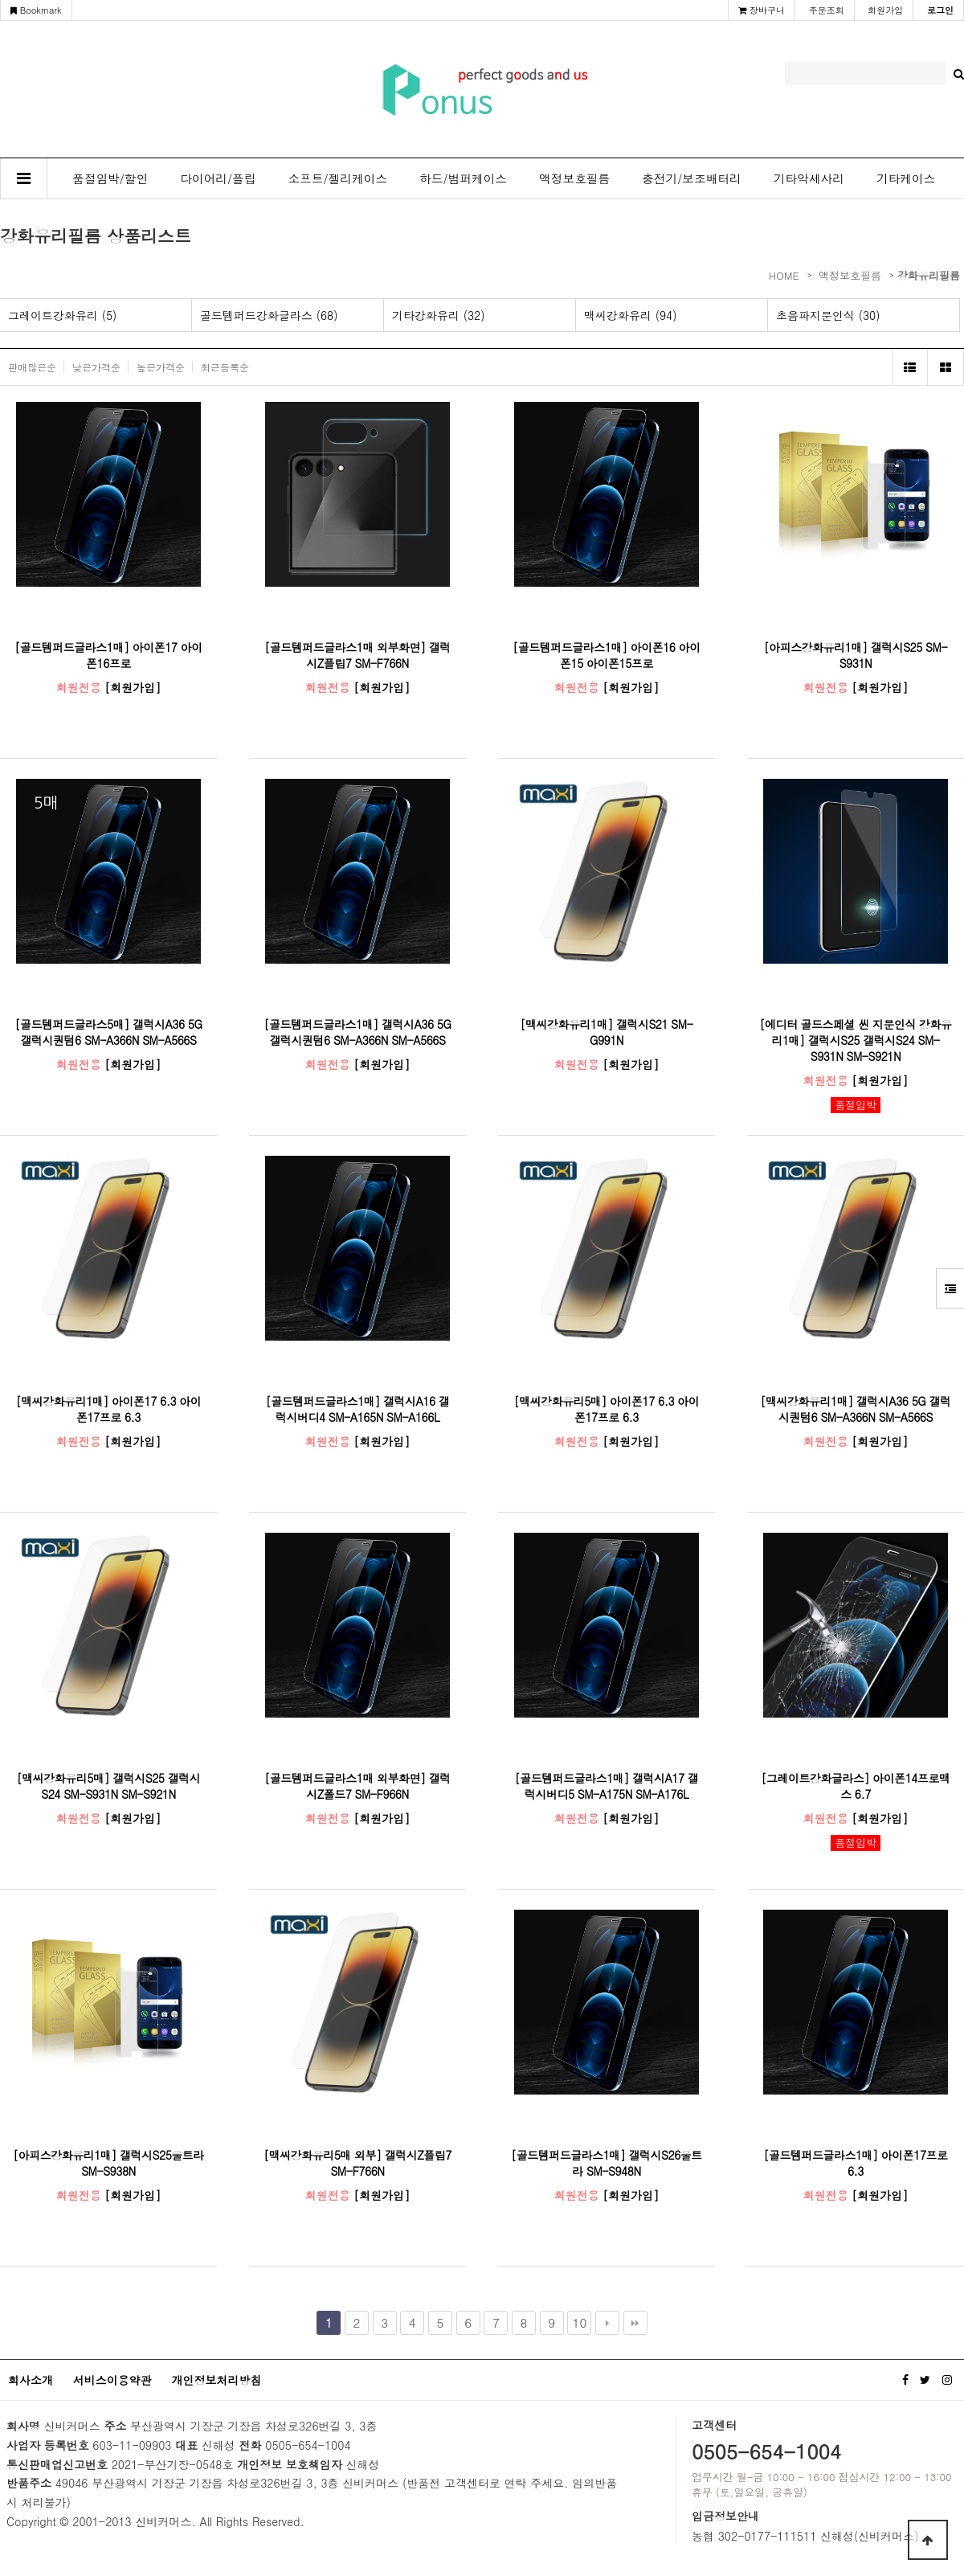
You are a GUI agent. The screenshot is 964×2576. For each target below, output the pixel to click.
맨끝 (635, 2323)
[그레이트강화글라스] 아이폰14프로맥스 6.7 (856, 1786)
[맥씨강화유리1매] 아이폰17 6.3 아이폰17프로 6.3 (109, 1409)
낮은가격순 (96, 367)
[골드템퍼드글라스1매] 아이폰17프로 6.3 (855, 2163)
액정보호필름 (574, 178)
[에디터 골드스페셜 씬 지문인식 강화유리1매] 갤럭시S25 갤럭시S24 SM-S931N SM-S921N (855, 1040)
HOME (784, 275)
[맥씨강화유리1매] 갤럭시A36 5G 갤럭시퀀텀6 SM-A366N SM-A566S (855, 1409)
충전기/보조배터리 (691, 178)
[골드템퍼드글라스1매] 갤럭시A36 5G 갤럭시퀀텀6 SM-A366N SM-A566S (357, 1032)
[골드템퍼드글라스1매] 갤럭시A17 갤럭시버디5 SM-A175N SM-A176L (607, 1786)
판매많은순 (32, 367)
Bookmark (36, 10)
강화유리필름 (928, 275)
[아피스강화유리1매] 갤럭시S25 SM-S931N (855, 655)
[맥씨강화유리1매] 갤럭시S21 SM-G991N (607, 1032)
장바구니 (761, 10)
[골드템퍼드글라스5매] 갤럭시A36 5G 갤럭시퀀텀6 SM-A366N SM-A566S (108, 1032)
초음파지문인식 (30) (828, 315)
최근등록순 (225, 367)
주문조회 (826, 10)
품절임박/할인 (110, 178)
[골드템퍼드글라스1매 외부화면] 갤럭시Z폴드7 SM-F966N (357, 1786)
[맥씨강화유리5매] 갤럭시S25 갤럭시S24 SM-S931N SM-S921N (108, 1786)
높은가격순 (161, 367)
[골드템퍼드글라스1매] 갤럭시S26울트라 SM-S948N (606, 2163)
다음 (607, 2323)
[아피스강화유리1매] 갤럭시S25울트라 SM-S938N (108, 2163)
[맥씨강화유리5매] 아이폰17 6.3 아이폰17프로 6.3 (607, 1409)
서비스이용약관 (112, 2380)
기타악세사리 (809, 178)
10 (580, 2322)
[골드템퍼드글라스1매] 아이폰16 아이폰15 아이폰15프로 (606, 655)
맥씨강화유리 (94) (630, 315)
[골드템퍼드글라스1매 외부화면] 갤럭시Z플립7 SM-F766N (357, 655)
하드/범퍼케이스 (463, 178)
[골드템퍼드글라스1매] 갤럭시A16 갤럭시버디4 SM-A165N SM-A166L (358, 1409)
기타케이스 (905, 178)
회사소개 (30, 2380)
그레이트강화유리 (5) (62, 315)
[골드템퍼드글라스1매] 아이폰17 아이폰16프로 (108, 655)
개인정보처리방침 (216, 2380)
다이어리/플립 (217, 178)
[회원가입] (132, 687)
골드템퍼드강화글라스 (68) (269, 315)
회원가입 (885, 10)
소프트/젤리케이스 (338, 178)
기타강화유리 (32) (438, 315)
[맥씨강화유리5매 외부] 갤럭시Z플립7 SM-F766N (357, 2163)
